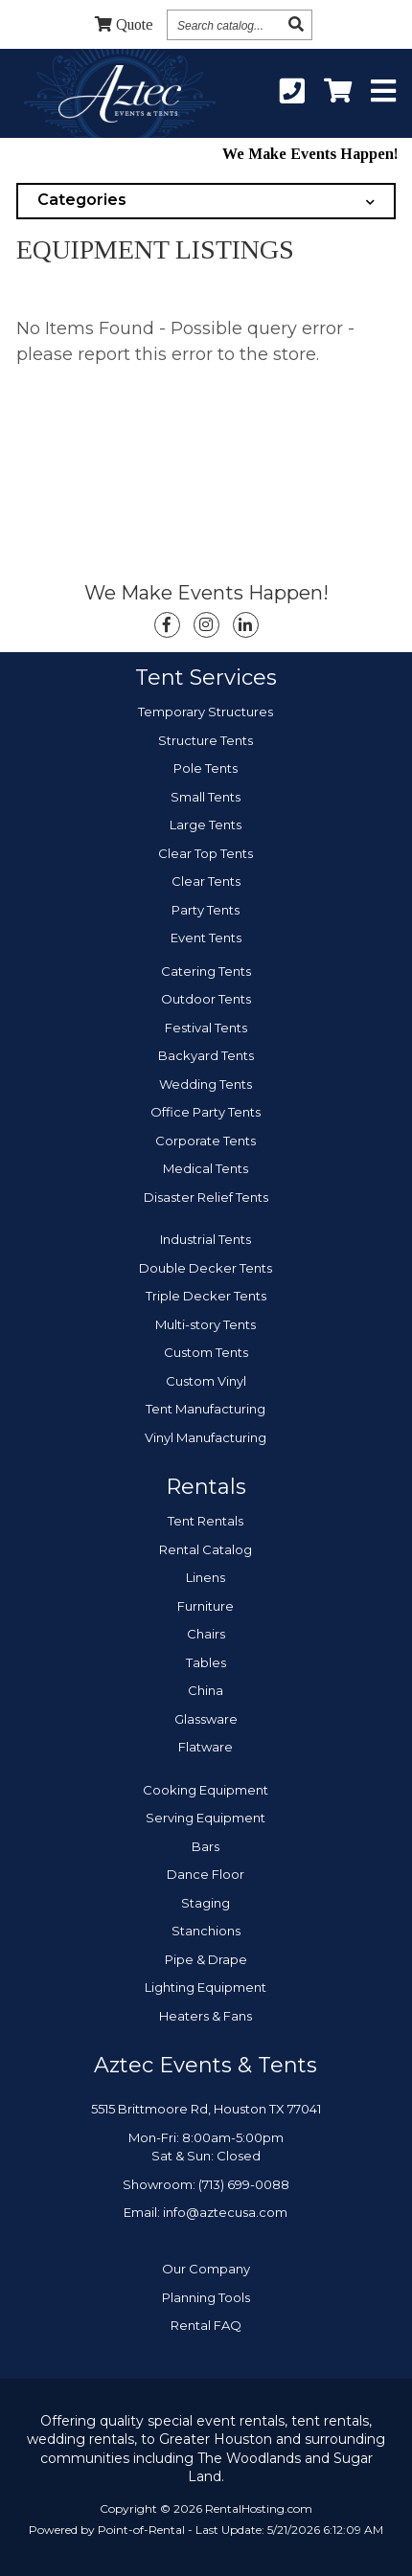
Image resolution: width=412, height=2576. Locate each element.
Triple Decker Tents (206, 1295)
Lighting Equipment (205, 1987)
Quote (124, 24)
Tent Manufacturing (205, 1408)
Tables (206, 1662)
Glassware (206, 1719)
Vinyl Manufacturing (205, 1437)
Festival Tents (206, 1027)
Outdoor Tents (206, 998)
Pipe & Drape (206, 1959)
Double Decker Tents (205, 1268)
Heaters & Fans (205, 2015)
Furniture (205, 1606)
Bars (205, 1846)
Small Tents (205, 796)
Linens (205, 1577)
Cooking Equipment (205, 1789)
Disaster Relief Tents (206, 1197)
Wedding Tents (205, 1084)
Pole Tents (205, 768)
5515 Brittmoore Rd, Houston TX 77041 (206, 2108)
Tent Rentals (205, 1520)
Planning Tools (206, 2297)
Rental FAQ (206, 2325)
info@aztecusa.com (225, 2212)
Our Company (206, 2268)
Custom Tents (206, 1352)
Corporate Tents (205, 1140)
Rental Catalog (205, 1549)
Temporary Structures (205, 711)
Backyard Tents (206, 1055)
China (205, 1690)
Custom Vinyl (206, 1381)
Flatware (205, 1746)
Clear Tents (206, 881)
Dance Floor (205, 1874)
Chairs (206, 1633)
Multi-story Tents (205, 1324)
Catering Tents (206, 971)
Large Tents (205, 824)
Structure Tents (205, 740)
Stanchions (206, 1930)
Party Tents (206, 909)
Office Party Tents (205, 1111)
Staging (205, 1902)
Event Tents (206, 937)
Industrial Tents (205, 1239)
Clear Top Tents (205, 853)
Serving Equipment (205, 1817)
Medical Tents (205, 1168)
